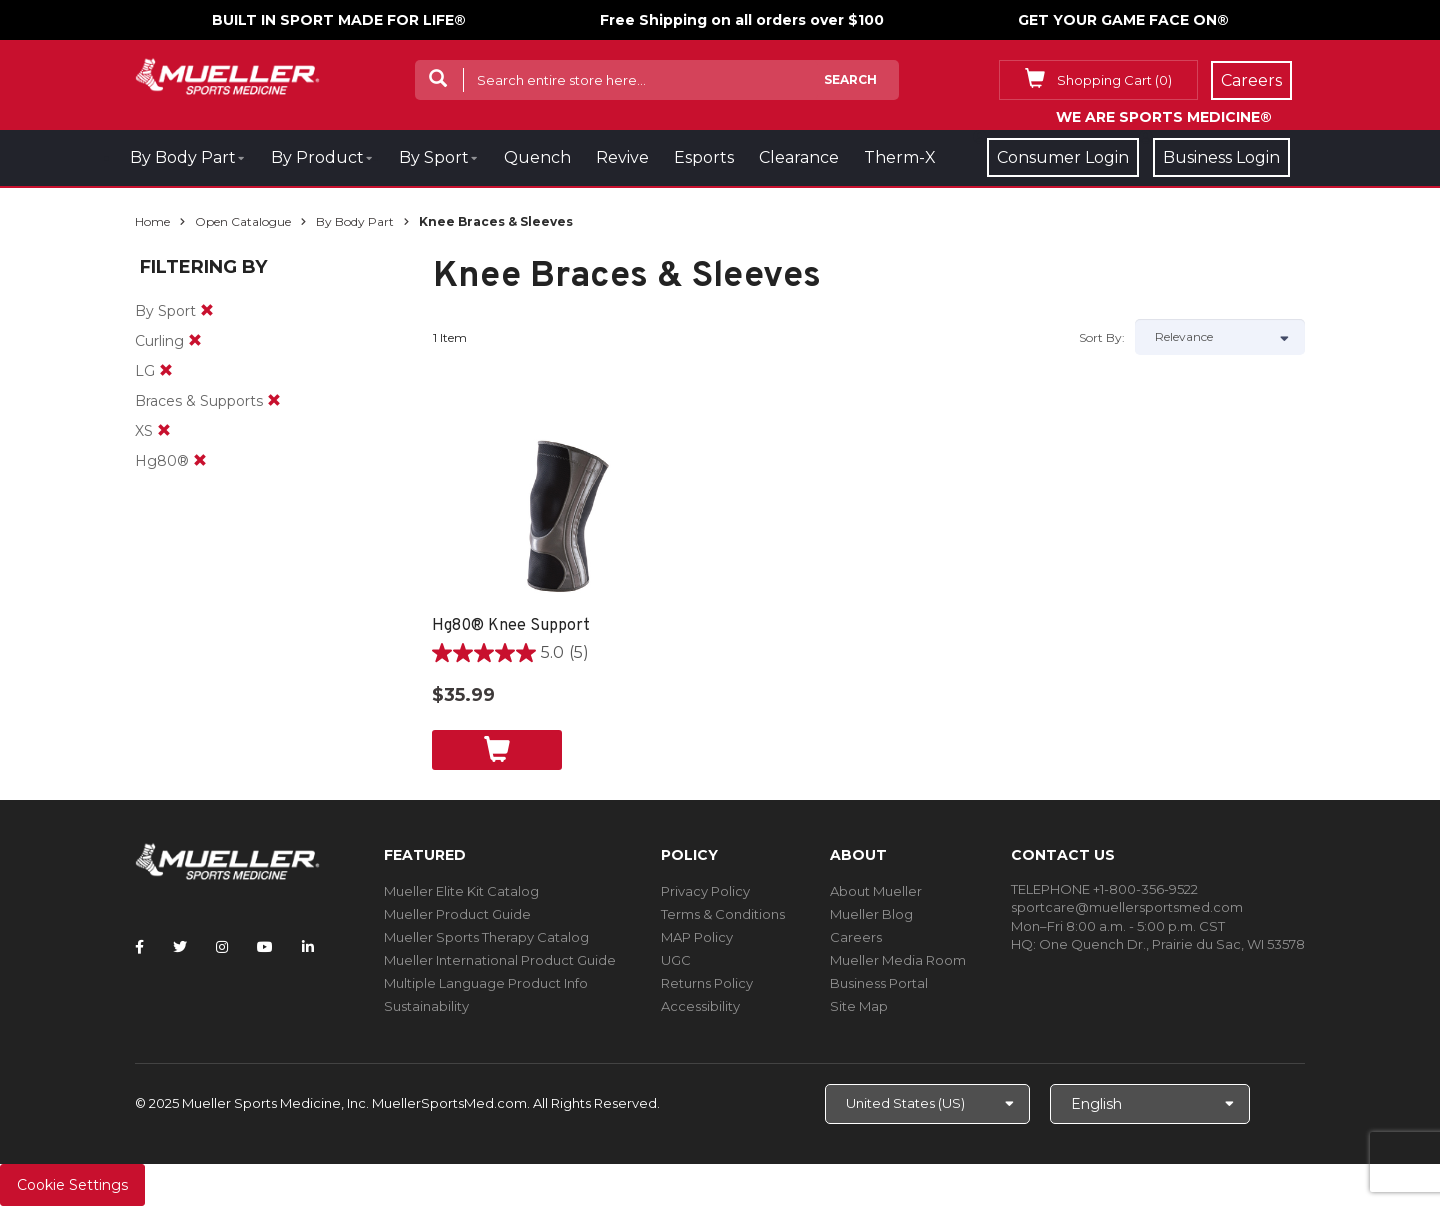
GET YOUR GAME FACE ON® (1123, 20)
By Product (317, 157)
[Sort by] (1220, 337)
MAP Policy (697, 937)
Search (850, 79)
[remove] (207, 311)
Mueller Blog (871, 914)
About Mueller (876, 891)
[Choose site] (927, 1104)
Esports (704, 157)
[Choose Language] (1150, 1104)
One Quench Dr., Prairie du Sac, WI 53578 (1172, 944)
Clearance (799, 157)
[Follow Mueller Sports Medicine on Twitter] (180, 947)
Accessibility (700, 1006)
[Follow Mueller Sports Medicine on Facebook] (139, 947)
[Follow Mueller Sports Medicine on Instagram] (222, 947)
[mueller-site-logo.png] (227, 74)
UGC (676, 960)
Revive (622, 157)
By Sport (434, 157)
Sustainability (426, 1006)
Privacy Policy (705, 891)
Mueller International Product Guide (500, 960)
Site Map (859, 1006)
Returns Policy (707, 983)
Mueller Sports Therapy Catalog (486, 937)
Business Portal (879, 983)
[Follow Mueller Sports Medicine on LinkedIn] (308, 947)
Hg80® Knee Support (511, 626)
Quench (537, 157)
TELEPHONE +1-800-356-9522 (1104, 889)
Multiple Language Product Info (486, 983)
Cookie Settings (72, 1185)
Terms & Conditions (723, 914)
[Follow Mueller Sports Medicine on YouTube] (265, 947)
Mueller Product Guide (457, 914)
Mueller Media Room (898, 960)
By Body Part (183, 157)
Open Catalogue (243, 221)
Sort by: (1102, 337)
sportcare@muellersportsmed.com (1127, 907)
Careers (856, 937)
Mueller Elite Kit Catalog (461, 891)
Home (152, 221)
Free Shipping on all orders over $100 (742, 20)
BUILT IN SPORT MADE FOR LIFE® (339, 20)
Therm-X (900, 157)
